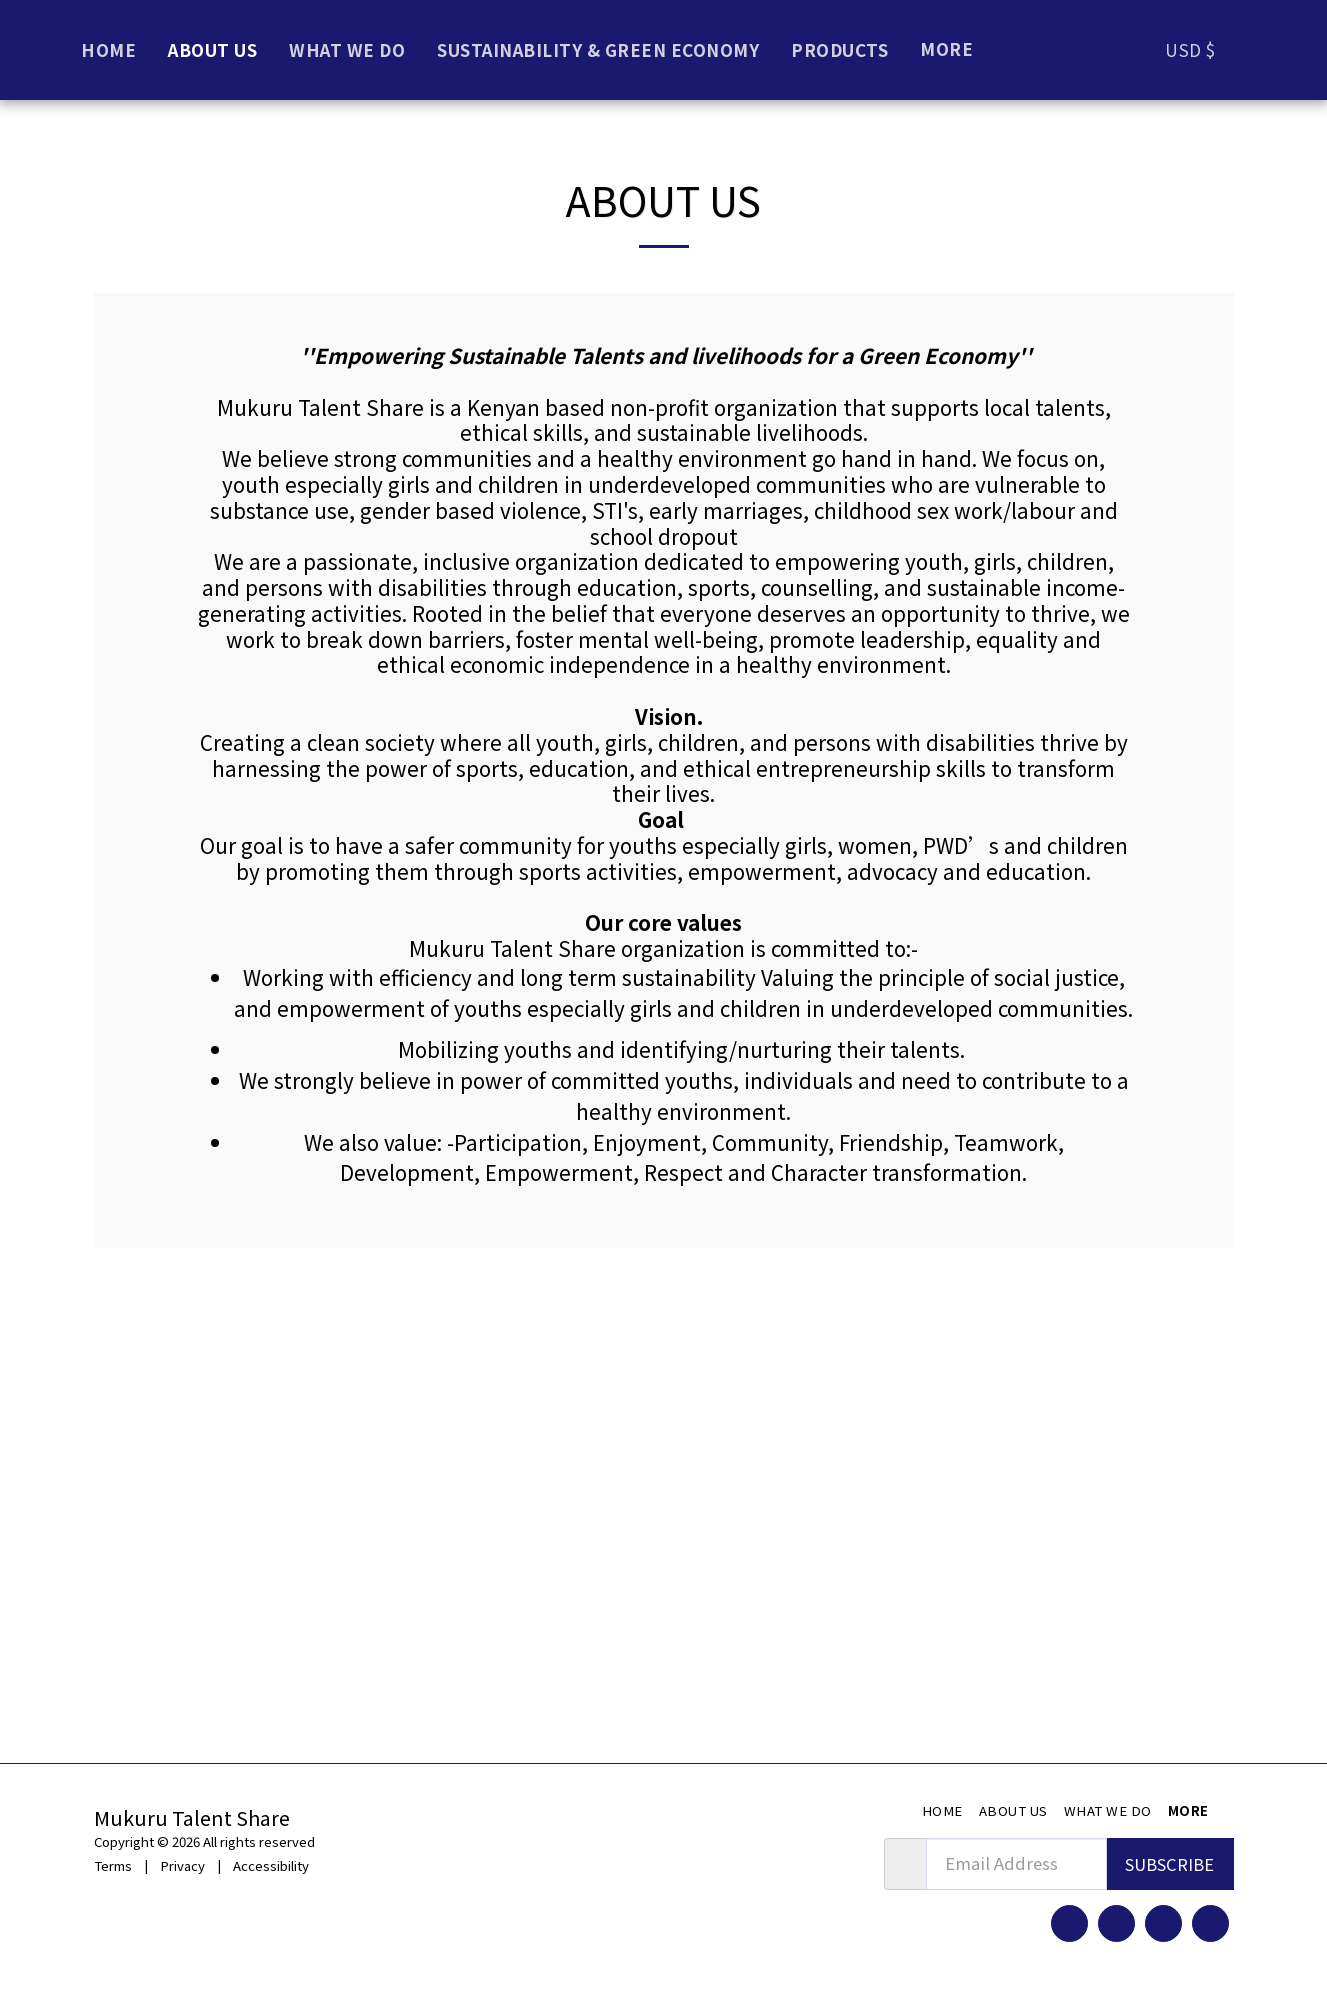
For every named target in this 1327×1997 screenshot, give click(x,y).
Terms (113, 1865)
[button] (1262, 49)
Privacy (182, 1865)
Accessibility (271, 1865)
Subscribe (1169, 1864)
